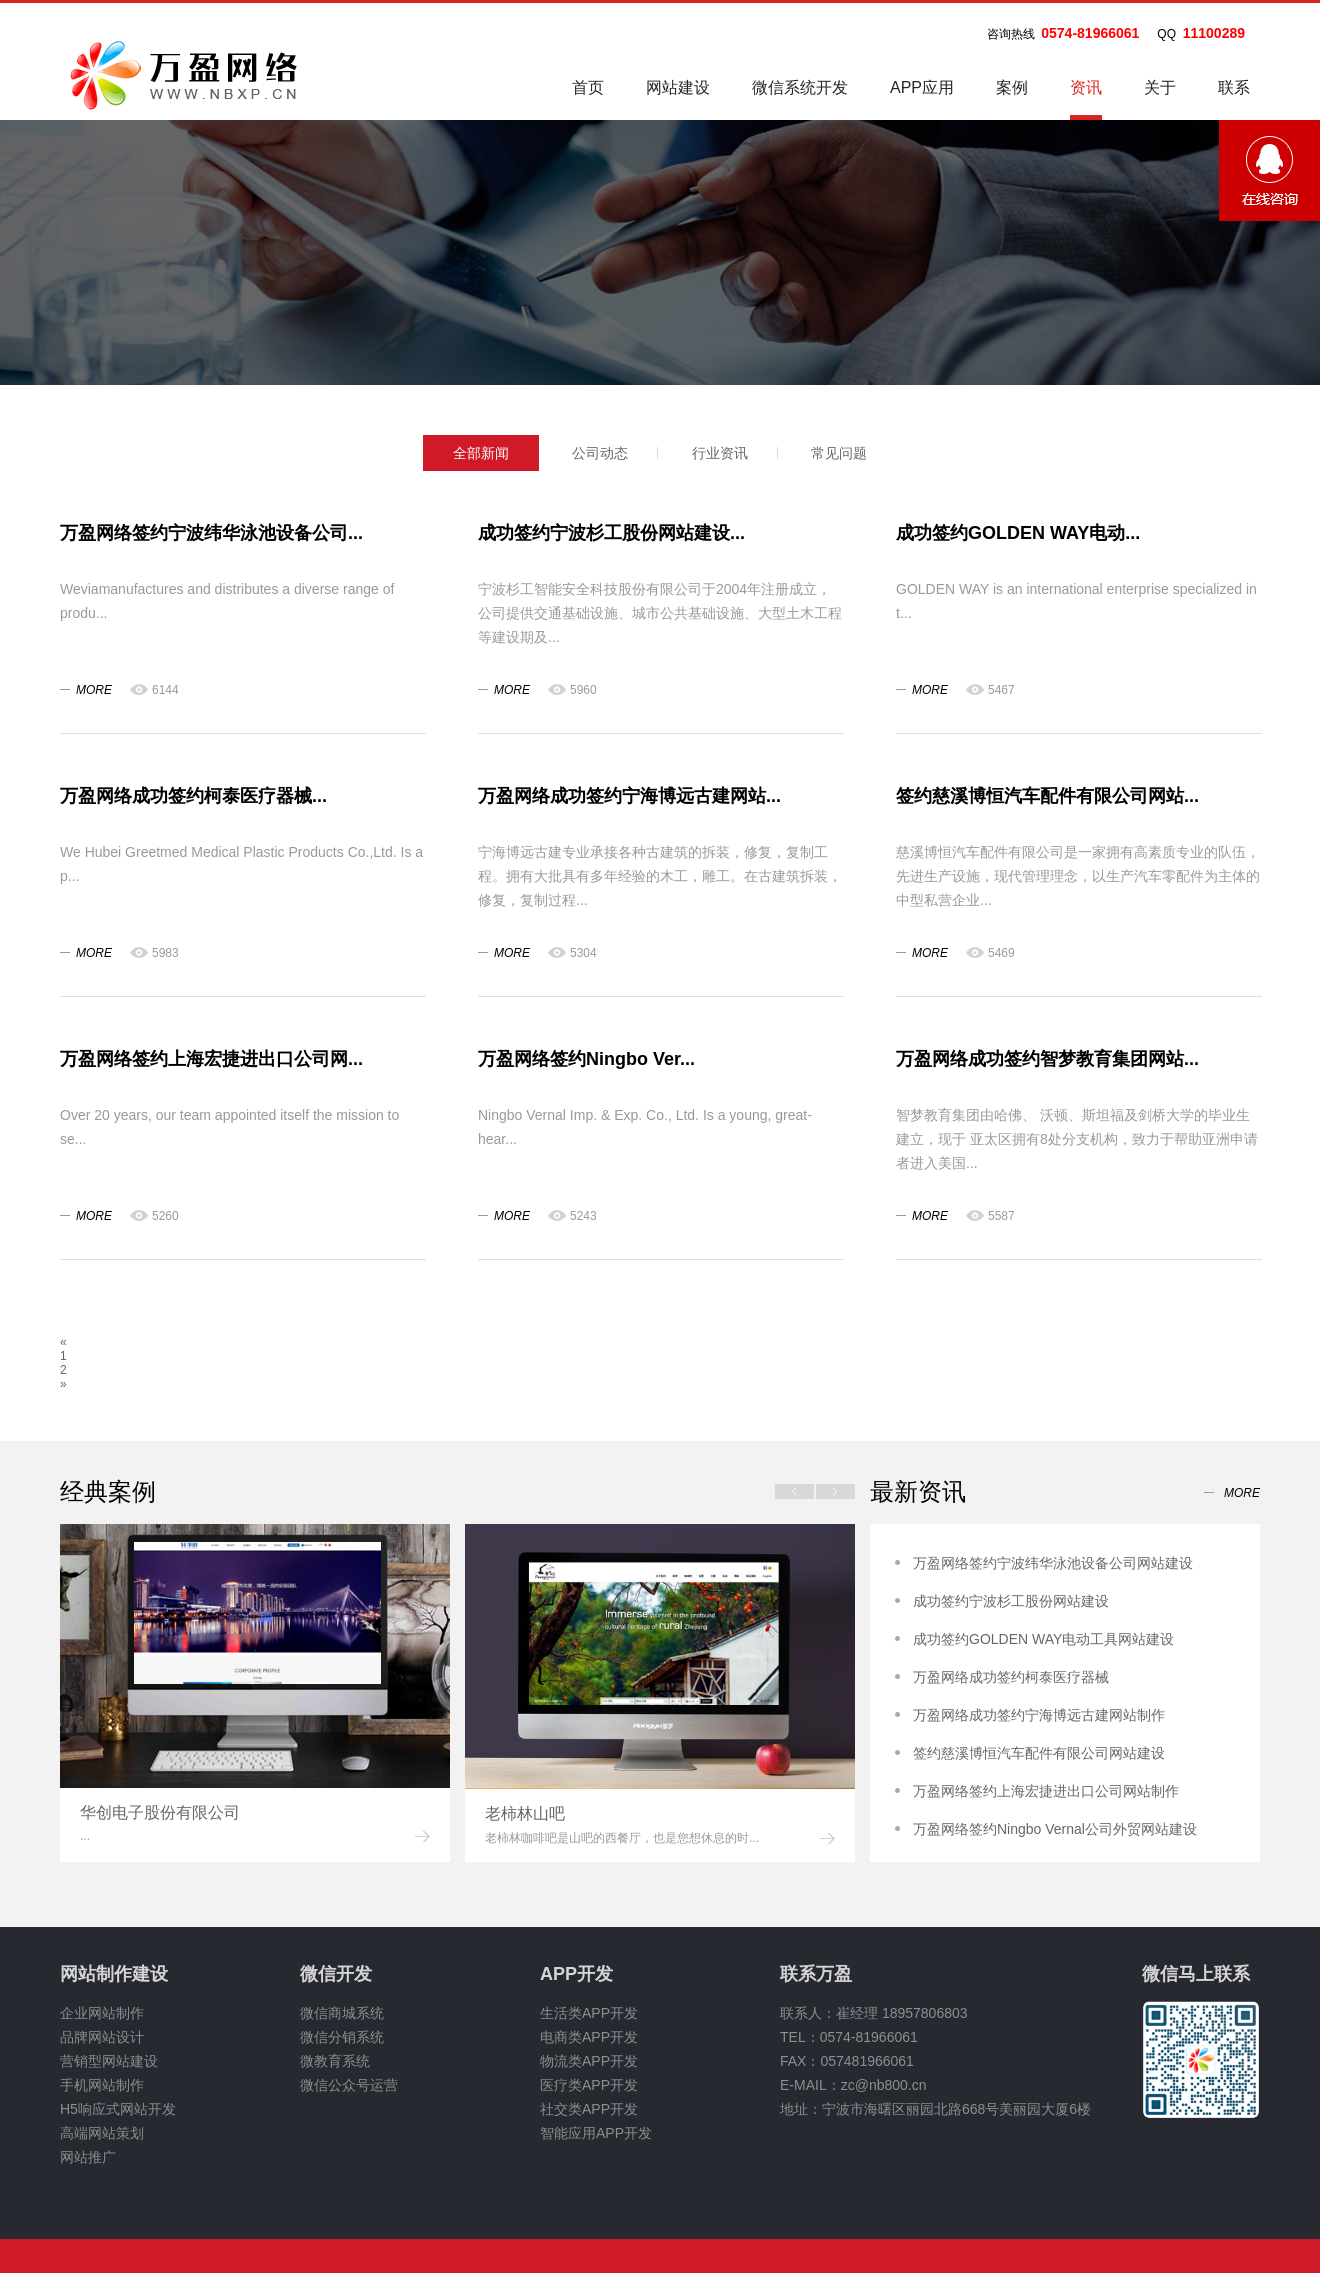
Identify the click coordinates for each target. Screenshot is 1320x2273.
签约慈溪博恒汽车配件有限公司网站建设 (1039, 1753)
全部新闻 (481, 453)
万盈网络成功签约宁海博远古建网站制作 (1039, 1715)
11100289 (1214, 33)
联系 (1234, 87)
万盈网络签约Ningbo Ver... (586, 1059)
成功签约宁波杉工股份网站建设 (1011, 1601)
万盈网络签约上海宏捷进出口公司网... (211, 1059)
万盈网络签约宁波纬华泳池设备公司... (211, 533)
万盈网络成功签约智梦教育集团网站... (1047, 1059)
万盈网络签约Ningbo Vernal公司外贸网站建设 (1055, 1829)
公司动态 (600, 453)
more (94, 690)
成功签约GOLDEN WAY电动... (1018, 533)
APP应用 (922, 87)
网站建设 (678, 87)
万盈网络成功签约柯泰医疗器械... (193, 796)
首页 (588, 87)
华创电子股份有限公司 (160, 1812)
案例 (1012, 87)
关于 (1160, 87)
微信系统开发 (800, 87)
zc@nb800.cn (884, 2085)
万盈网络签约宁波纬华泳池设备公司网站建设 (1053, 1563)
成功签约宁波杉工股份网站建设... (611, 533)
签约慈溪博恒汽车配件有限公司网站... (1047, 796)
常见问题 (839, 453)
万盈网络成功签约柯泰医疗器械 (1011, 1677)
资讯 (1086, 99)
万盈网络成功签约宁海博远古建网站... (629, 796)
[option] (255, 1693)
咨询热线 (1011, 34)
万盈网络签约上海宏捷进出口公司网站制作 (1046, 1791)
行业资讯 (720, 453)
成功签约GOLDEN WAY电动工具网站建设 (1043, 1639)
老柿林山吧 (525, 1813)
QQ (1166, 34)
